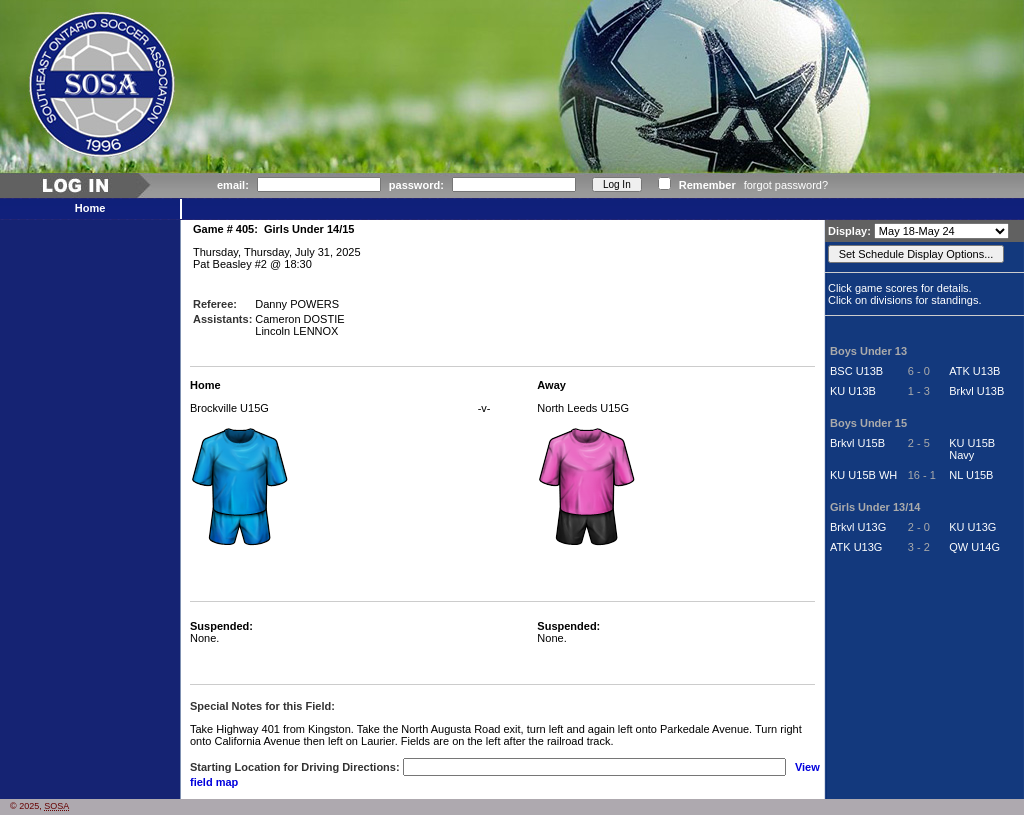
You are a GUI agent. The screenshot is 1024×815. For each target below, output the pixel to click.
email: (233, 185)
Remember (707, 185)
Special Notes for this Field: (262, 706)
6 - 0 (919, 371)
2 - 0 (919, 527)
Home (90, 208)
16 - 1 (922, 475)
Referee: (215, 304)
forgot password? (786, 185)
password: (416, 185)
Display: (851, 231)
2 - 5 (919, 443)
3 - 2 (919, 547)
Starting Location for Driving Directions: (295, 767)
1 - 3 (919, 391)
